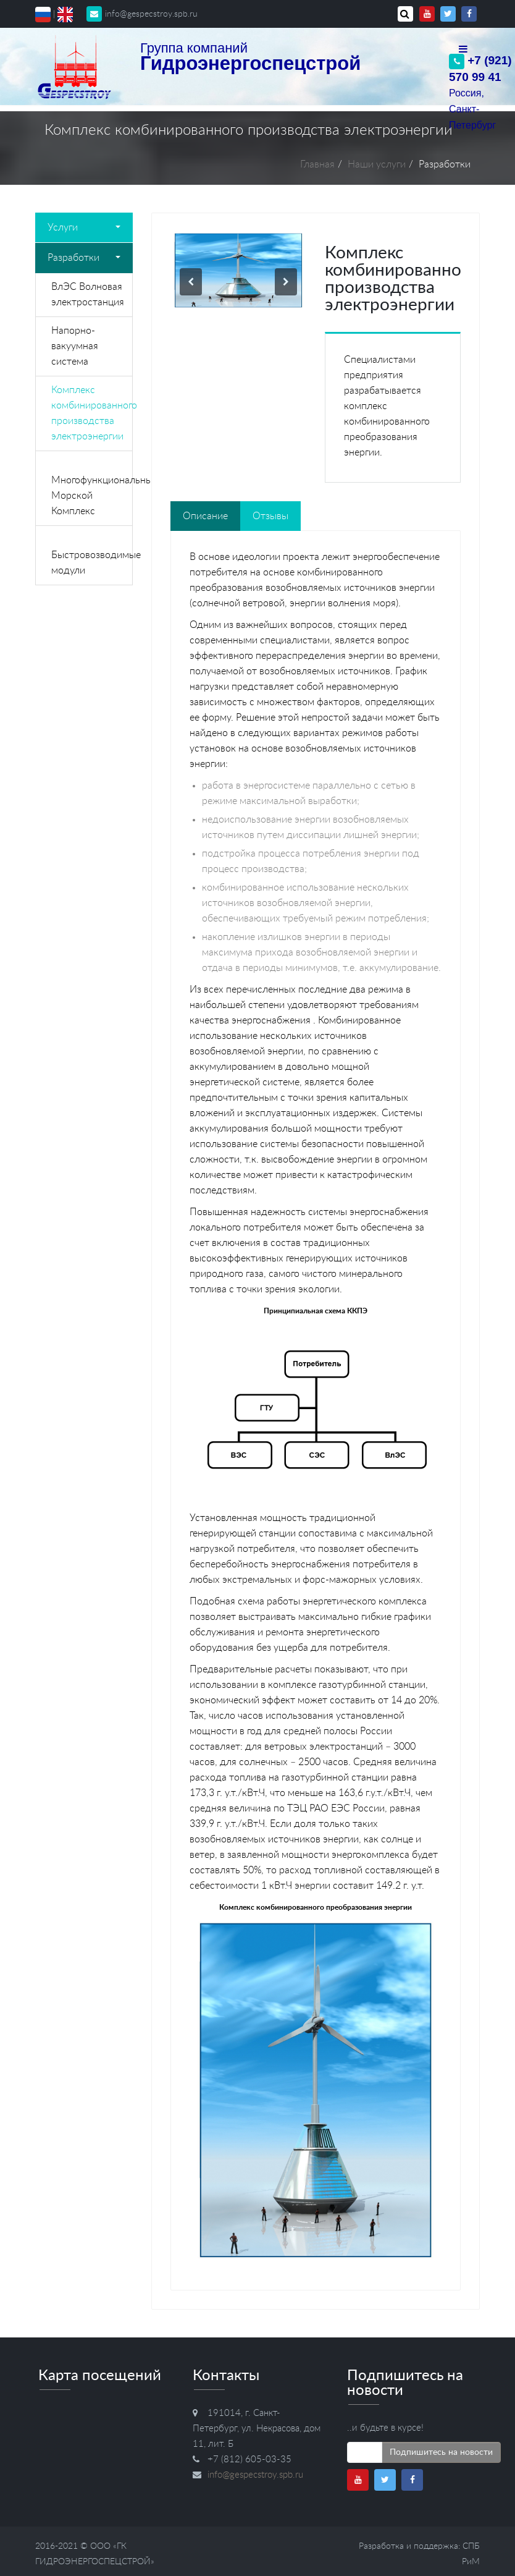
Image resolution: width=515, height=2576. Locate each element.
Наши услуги (377, 164)
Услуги (84, 227)
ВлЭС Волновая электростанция (87, 294)
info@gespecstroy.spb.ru (142, 14)
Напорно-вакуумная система (74, 346)
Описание (205, 516)
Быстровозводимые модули (92, 562)
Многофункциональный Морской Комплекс (92, 495)
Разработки (84, 258)
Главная (317, 164)
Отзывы (270, 516)
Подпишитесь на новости (441, 2452)
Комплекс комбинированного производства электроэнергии (92, 413)
